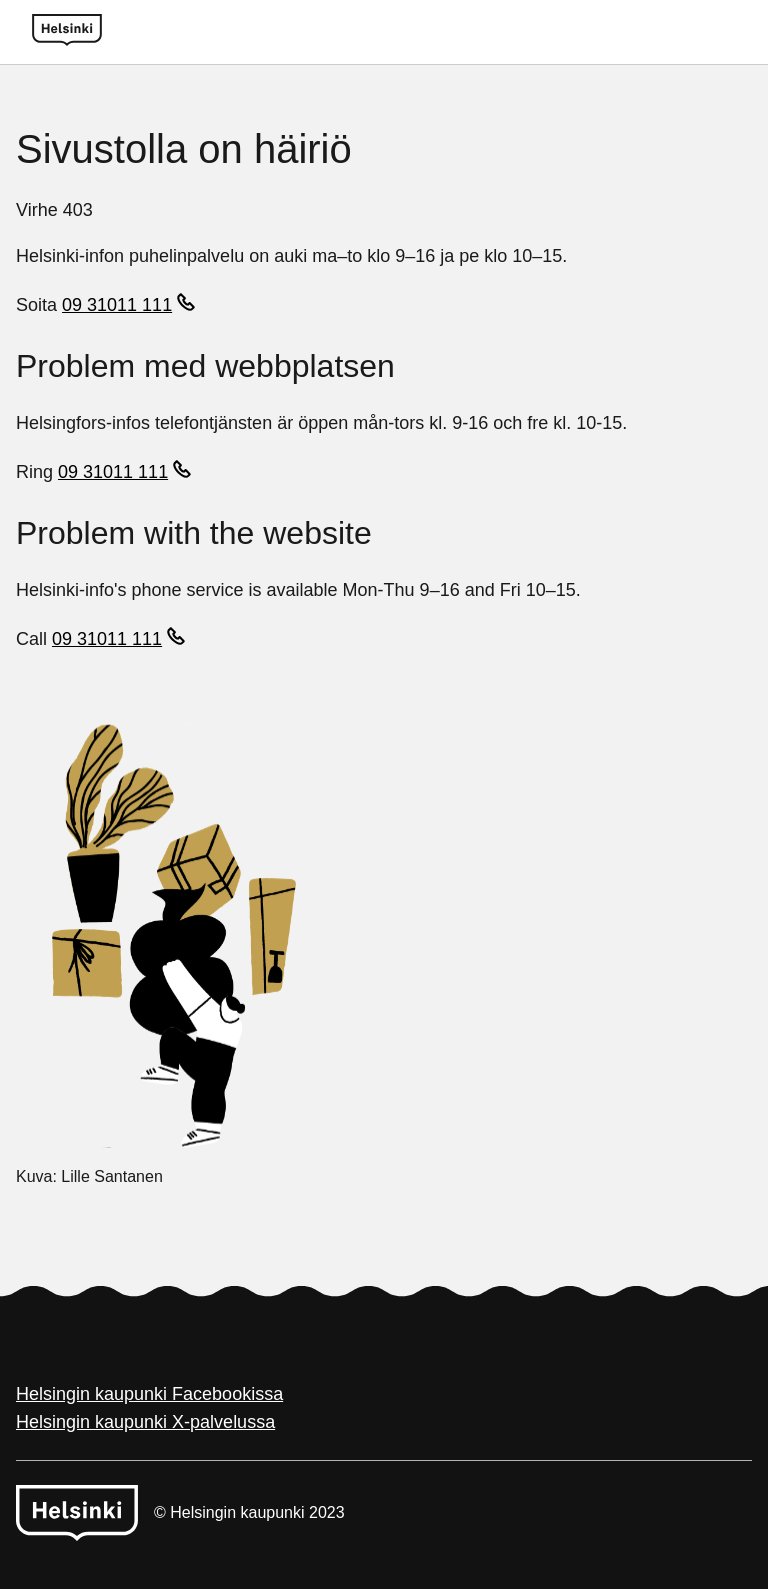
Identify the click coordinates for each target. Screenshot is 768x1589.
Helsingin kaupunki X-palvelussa (145, 1422)
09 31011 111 (117, 305)
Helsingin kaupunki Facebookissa (149, 1394)
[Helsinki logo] (67, 32)
